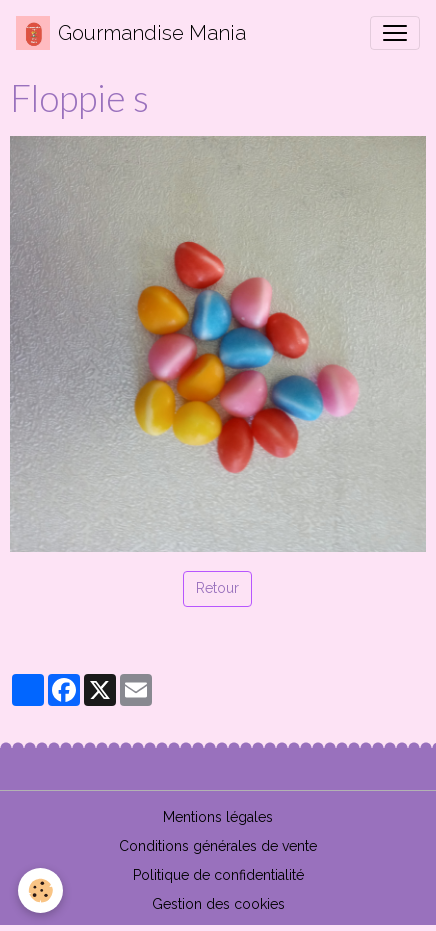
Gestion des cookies (218, 904)
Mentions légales (218, 817)
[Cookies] (40, 890)
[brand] (131, 33)
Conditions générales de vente (218, 846)
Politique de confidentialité (218, 875)
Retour (217, 588)
